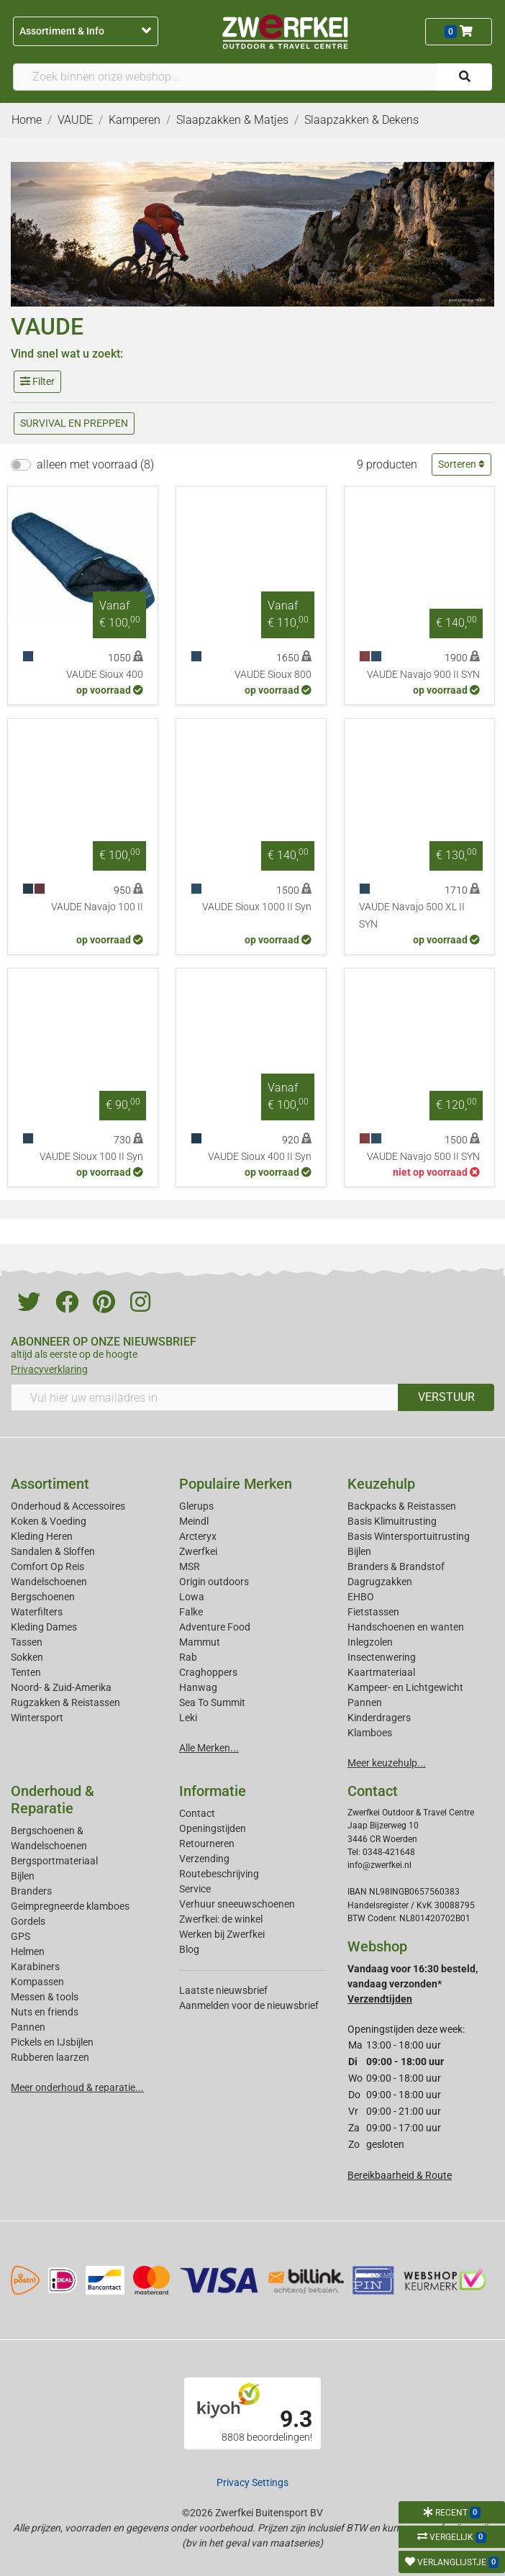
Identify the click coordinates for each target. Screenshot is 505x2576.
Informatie (212, 1791)
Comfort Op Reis (47, 1566)
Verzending (204, 1858)
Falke (191, 1612)
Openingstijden (212, 1828)
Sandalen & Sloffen (53, 1551)
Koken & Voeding (48, 1521)
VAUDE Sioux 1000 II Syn (256, 907)
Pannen (28, 2027)
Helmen (28, 1951)
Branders (31, 1891)
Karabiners (35, 1966)
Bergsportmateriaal (54, 1861)
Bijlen (359, 1551)
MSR (189, 1566)
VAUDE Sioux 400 (104, 674)
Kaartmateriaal (381, 1672)
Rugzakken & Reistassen (65, 1702)
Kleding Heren (42, 1536)
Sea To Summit (212, 1702)
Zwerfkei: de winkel (221, 1919)
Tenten (26, 1672)
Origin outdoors (214, 1581)
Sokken (27, 1657)
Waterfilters (37, 1612)
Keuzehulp (381, 1483)
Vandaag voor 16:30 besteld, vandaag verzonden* (412, 1984)
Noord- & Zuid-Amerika (61, 1687)
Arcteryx (198, 1536)
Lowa (191, 1596)
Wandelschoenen (49, 1581)
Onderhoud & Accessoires (68, 1506)
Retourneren (207, 1843)
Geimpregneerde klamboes (70, 1906)
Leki (188, 1717)
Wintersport (37, 1717)
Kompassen (37, 1981)
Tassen (26, 1642)
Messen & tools (44, 1997)
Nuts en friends (44, 2012)
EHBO (360, 1596)
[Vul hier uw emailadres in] (205, 1397)
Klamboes (369, 1732)
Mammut (199, 1642)
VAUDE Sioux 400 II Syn (259, 1157)
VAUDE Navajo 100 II (97, 907)
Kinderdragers (379, 1717)
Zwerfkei (198, 1551)
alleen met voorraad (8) (95, 464)
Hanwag (198, 1687)
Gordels (28, 1921)
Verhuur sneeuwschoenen (237, 1904)
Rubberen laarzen (50, 2057)
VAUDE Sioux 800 (273, 674)
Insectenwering (381, 1657)
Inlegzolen (370, 1642)
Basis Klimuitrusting (392, 1521)
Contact (197, 1813)
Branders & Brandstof (396, 1566)
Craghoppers (208, 1672)
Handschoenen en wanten (405, 1627)
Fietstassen (373, 1612)
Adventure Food (214, 1627)
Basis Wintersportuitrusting (408, 1536)
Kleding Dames (44, 1627)
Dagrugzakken (379, 1581)
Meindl (194, 1521)
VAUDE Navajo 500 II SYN (423, 1157)
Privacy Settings (252, 2482)
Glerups (196, 1506)
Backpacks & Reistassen (401, 1506)
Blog (189, 1949)
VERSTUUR (446, 1397)
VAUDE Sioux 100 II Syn (91, 1157)
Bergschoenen (43, 1596)
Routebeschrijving (219, 1873)
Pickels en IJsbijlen (52, 2042)
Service (195, 1889)
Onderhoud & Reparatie (52, 1799)
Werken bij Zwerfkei (222, 1934)
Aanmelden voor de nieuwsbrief (249, 2005)
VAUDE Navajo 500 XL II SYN (412, 915)
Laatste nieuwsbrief (223, 1990)
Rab (188, 1657)
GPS (20, 1936)
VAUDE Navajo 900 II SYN (423, 674)
